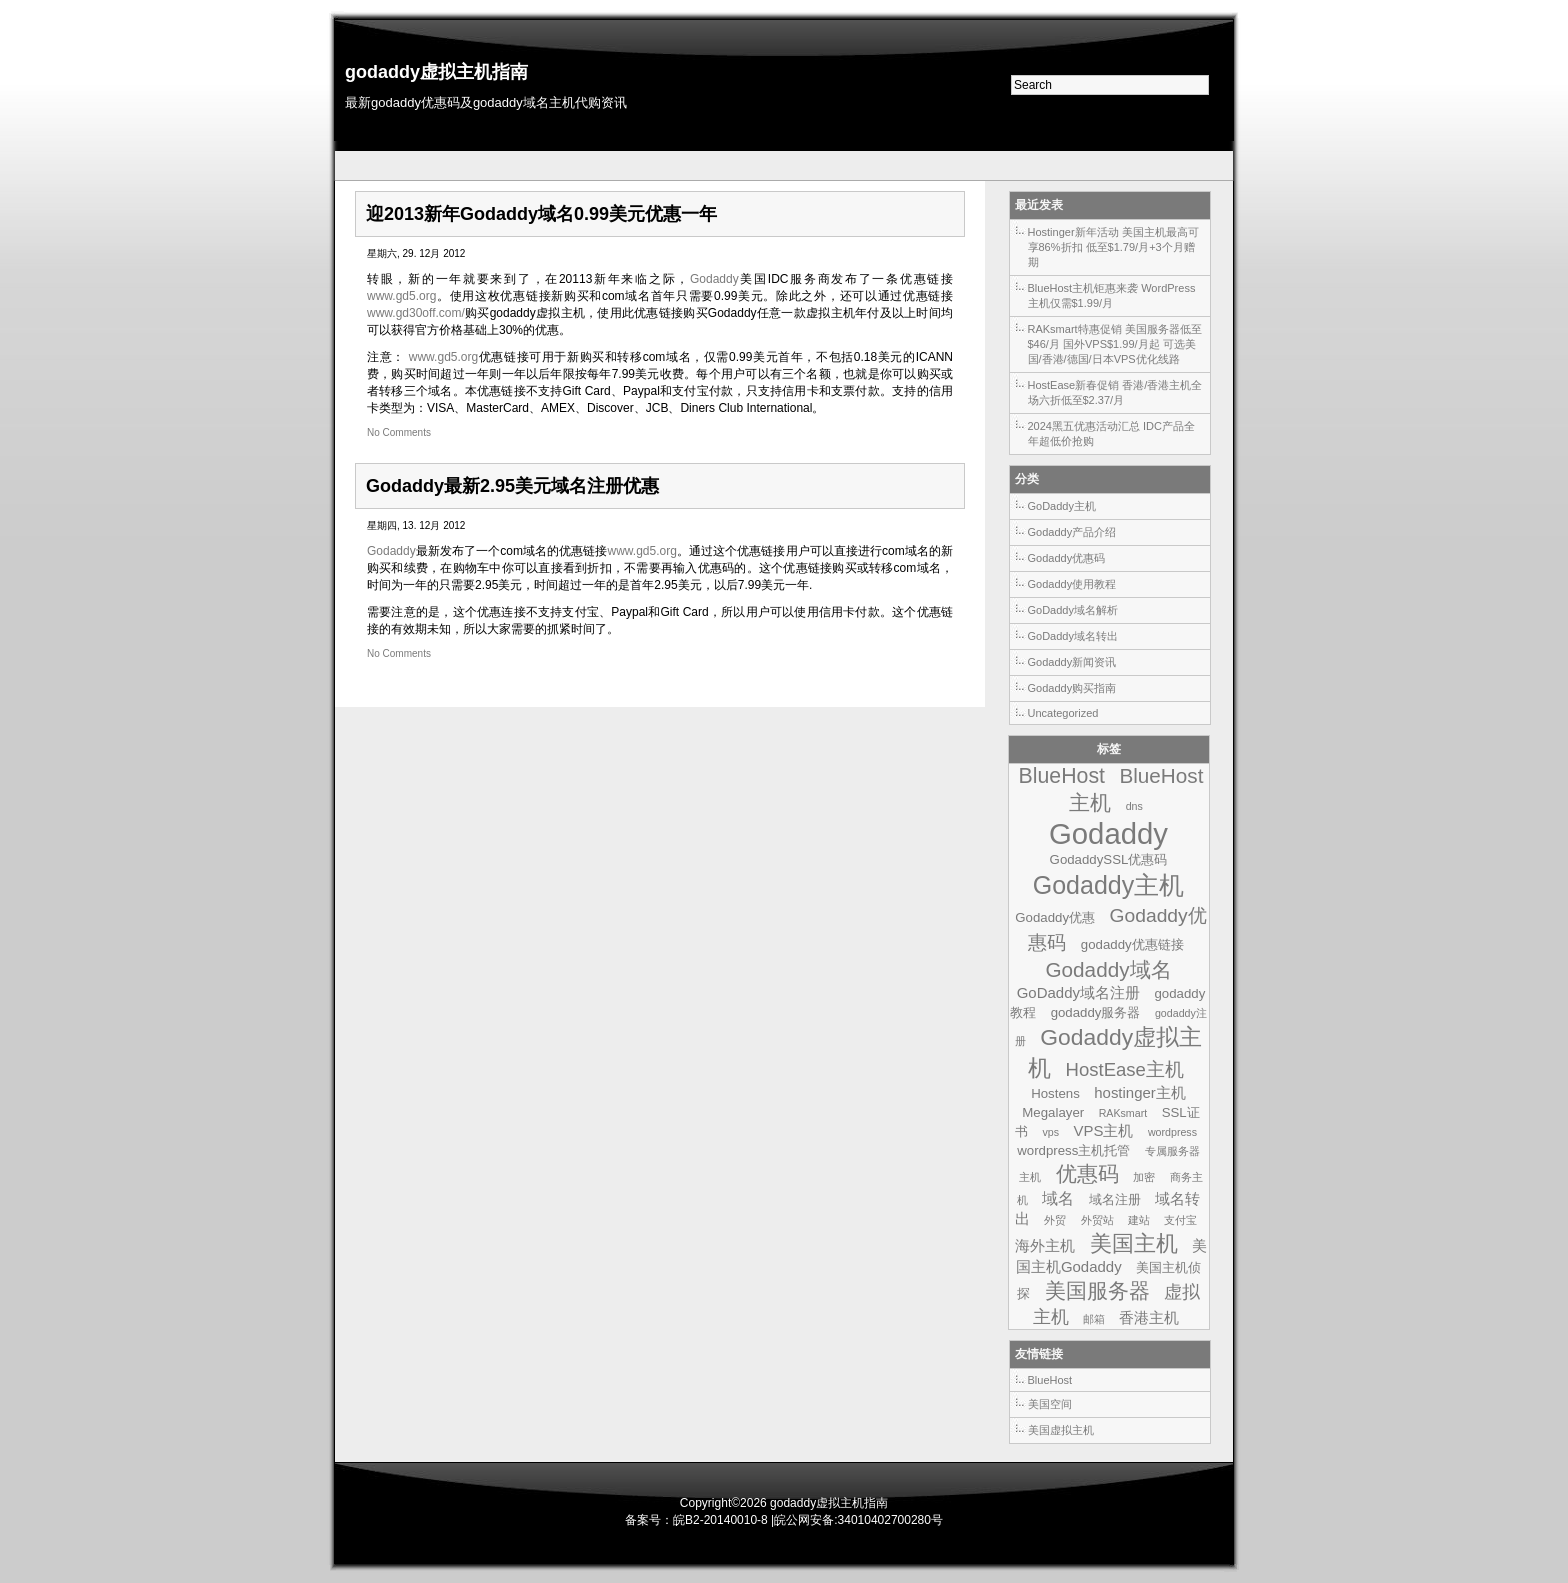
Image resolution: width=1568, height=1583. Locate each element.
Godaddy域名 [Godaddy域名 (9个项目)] (1108, 969)
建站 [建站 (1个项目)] (1139, 1220)
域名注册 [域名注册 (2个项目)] (1115, 1199)
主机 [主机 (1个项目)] (1030, 1177)
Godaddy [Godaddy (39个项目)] (1108, 833)
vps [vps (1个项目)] (1050, 1132)
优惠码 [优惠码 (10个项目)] (1087, 1174)
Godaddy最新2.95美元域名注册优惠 (512, 486)
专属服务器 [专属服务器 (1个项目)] (1172, 1151)
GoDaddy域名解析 (1073, 610)
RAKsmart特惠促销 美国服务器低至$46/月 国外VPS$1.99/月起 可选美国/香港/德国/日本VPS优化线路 (1115, 344)
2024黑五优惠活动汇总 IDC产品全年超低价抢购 (1111, 433)
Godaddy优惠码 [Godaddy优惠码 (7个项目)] (1117, 929)
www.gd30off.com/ (416, 313)
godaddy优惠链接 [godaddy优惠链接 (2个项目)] (1132, 944)
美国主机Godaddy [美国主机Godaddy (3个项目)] (1111, 1256)
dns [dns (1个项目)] (1134, 806)
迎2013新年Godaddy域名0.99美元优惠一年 (541, 214)
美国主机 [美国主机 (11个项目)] (1134, 1243)
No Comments (399, 432)
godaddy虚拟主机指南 (436, 72)
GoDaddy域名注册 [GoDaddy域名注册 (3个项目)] (1078, 992)
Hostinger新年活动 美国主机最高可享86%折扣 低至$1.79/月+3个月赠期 (1113, 247)
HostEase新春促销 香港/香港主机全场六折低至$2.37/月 (1115, 392)
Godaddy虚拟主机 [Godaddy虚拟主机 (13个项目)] (1115, 1052)
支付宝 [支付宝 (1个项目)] (1180, 1220)
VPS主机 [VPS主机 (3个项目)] (1103, 1130)
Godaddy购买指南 (1072, 688)
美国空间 (1050, 1404)
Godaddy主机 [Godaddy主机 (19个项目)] (1109, 885)
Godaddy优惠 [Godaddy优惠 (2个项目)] (1055, 917)
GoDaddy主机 (1062, 506)
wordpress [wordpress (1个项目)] (1172, 1132)
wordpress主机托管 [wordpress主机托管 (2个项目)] (1073, 1150)
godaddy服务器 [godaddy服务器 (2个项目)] (1096, 1012)
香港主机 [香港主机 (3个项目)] (1149, 1317)
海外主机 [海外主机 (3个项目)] (1045, 1245)
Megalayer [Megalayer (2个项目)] (1053, 1112)
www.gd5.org (401, 296)
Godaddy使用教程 (1072, 584)
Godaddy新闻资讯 (1072, 662)
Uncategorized (1063, 713)
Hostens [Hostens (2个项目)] (1055, 1093)
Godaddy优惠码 (1067, 558)
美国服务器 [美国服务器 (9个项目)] (1097, 1290)
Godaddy (714, 279)
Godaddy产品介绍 (1072, 532)
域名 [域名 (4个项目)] (1058, 1198)
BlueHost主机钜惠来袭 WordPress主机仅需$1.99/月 (1112, 295)
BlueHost (1050, 1380)
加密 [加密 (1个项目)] (1144, 1177)
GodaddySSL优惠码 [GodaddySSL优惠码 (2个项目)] (1109, 859)
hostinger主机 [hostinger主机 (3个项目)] (1140, 1092)
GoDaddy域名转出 (1073, 636)
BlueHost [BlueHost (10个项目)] (1062, 776)
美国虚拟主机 (1061, 1430)
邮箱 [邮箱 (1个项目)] (1094, 1319)
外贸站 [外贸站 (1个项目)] (1097, 1220)
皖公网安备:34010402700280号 (858, 1520)
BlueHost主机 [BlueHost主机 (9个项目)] (1136, 789)
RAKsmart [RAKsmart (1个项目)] (1123, 1113)
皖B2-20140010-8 (720, 1520)
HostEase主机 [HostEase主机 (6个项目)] (1125, 1069)
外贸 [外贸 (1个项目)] (1055, 1220)
